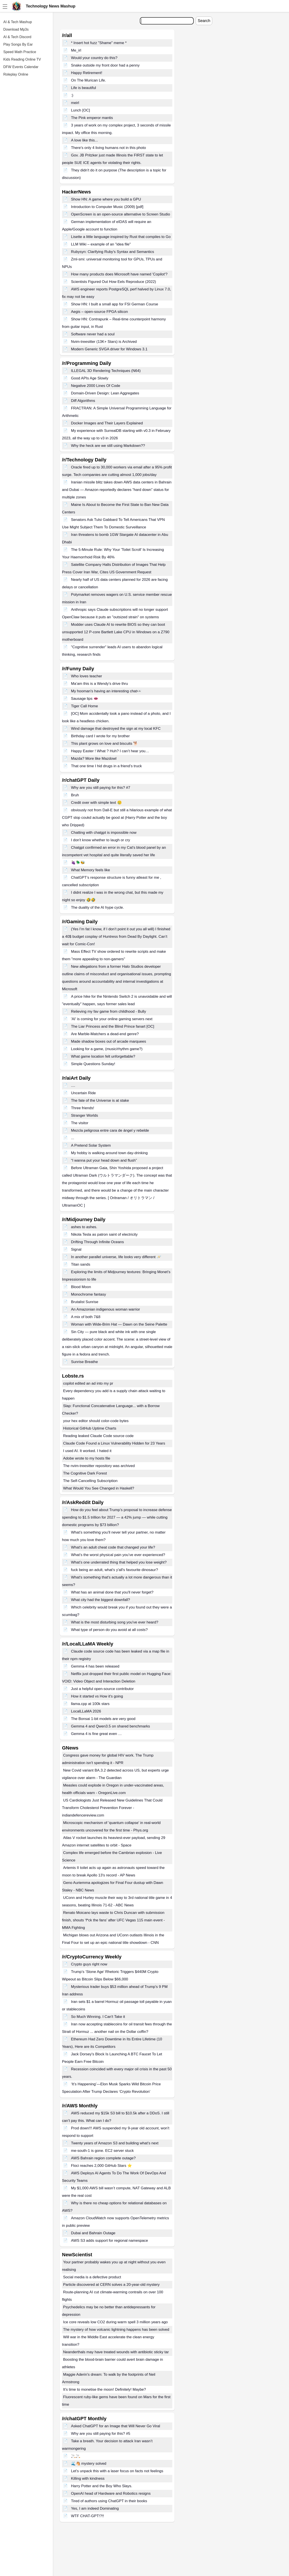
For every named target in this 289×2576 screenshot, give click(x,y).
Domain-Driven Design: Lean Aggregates (105, 393)
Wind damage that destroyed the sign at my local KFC (116, 728)
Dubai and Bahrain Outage (93, 2233)
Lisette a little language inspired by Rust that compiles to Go (121, 237)
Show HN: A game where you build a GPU (106, 199)
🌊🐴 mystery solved (88, 2463)
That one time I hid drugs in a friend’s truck (106, 766)
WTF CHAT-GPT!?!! (87, 2516)
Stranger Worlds (84, 1115)
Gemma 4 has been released (95, 1666)
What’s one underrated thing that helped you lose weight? (119, 1562)
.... (73, 1085)
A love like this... (84, 140)
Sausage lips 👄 (84, 698)
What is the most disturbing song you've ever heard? (114, 1622)
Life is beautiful (83, 88)
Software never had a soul (93, 334)
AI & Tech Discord (17, 37)
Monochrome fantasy (88, 1294)
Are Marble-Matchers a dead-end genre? (105, 1034)
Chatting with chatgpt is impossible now (104, 832)
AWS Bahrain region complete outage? (103, 2158)
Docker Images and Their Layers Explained (107, 423)
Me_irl (76, 50)
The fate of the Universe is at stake (100, 1100)
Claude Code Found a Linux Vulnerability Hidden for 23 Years (114, 1443)
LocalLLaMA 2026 (86, 1711)
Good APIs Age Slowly (89, 378)
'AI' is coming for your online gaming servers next (111, 1019)
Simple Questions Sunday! (93, 1064)
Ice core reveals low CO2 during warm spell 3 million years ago (115, 2322)
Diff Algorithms (83, 401)
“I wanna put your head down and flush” (104, 1160)
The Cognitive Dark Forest (85, 1473)
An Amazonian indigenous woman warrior (105, 1309)
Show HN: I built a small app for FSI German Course (114, 304)
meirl (75, 103)
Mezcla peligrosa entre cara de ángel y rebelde (110, 1130)
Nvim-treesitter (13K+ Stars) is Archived (104, 342)
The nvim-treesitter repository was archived (99, 1466)
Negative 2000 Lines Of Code (95, 386)
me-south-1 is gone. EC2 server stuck (102, 2151)
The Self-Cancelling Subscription (90, 1481)
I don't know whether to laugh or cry (100, 840)
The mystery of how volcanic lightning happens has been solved (116, 2329)
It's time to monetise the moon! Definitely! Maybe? (104, 2389)
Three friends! (82, 1108)
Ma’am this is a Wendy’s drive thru (99, 684)
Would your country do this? (94, 58)
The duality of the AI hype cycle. (97, 907)
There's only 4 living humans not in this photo (108, 148)
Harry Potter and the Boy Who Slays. (101, 2486)
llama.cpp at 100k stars (90, 1704)
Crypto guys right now (89, 1964)
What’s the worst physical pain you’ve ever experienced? (118, 1555)
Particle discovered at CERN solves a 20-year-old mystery (111, 2285)
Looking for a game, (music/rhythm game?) (107, 1049)
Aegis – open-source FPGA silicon (99, 312)
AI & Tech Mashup (17, 22)
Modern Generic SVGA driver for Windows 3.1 (109, 349)
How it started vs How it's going (97, 1696)
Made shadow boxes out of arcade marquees (108, 1041)
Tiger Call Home (84, 706)
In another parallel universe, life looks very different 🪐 (116, 1257)
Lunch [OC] (80, 110)
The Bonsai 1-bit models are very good (103, 1719)
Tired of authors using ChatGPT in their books (109, 2501)
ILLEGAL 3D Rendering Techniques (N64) (106, 371)
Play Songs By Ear (18, 44)
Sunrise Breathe (84, 1362)
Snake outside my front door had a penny (105, 65)
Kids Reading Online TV (22, 59)
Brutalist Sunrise (84, 1302)
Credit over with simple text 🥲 (96, 802)
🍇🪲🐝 (78, 862)
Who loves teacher (86, 676)
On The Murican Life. (88, 80)
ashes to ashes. (84, 1227)
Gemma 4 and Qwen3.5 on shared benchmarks (110, 1726)
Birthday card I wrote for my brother (100, 736)
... (72, 1138)
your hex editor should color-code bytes (96, 1421)
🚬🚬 (75, 2456)
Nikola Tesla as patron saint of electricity (104, 1234)
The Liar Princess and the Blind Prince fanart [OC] (112, 1026)
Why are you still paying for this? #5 (100, 2433)
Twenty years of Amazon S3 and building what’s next (115, 2143)
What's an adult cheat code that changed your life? (113, 1547)
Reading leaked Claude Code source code (98, 1436)
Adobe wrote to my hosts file (86, 1458)
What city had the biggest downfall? (100, 1600)
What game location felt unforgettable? (103, 1056)
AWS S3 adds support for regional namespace (109, 2240)
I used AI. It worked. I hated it (87, 1451)
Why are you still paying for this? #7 (100, 788)
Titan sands (80, 1264)
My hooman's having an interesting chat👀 (106, 691)
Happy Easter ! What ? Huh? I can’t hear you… (110, 751)
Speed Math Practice (19, 52)
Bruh (75, 795)
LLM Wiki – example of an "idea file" (101, 244)
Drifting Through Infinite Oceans (97, 1242)
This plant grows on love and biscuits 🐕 (104, 743)
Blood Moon (81, 1287)
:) (72, 95)
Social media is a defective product (92, 2277)
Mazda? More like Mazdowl (93, 758)
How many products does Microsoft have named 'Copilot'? (119, 274)
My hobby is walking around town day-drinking (109, 1153)
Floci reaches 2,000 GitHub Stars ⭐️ (101, 2166)
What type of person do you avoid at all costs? (109, 1630)
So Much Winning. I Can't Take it (98, 2017)
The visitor (79, 1123)
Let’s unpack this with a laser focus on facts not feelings (117, 2471)
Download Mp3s (16, 29)
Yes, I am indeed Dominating (95, 2508)
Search (204, 21)
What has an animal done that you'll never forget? (112, 1592)
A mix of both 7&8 (85, 1317)
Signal (76, 1249)
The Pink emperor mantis (92, 118)
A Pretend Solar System (91, 1145)
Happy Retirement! (86, 73)
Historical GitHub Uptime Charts (89, 1428)
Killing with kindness (88, 2478)
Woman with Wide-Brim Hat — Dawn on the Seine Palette (119, 1324)
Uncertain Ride (83, 1093)
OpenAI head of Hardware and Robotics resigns (111, 2493)
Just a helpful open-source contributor (102, 1689)
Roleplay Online (15, 74)
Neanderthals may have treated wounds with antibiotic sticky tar (116, 2352)
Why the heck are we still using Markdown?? (108, 446)
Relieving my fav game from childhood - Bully (108, 1011)
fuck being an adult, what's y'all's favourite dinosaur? (114, 1570)
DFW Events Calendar (20, 67)
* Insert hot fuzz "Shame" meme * (99, 43)
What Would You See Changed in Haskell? (98, 1488)
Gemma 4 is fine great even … (96, 1734)
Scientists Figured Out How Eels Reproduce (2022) (113, 282)
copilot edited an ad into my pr (88, 1383)
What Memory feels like (90, 870)
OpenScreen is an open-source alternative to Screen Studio (120, 214)
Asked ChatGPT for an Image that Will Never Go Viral (115, 2426)
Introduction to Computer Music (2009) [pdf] (107, 207)
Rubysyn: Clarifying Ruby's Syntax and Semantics (112, 252)
